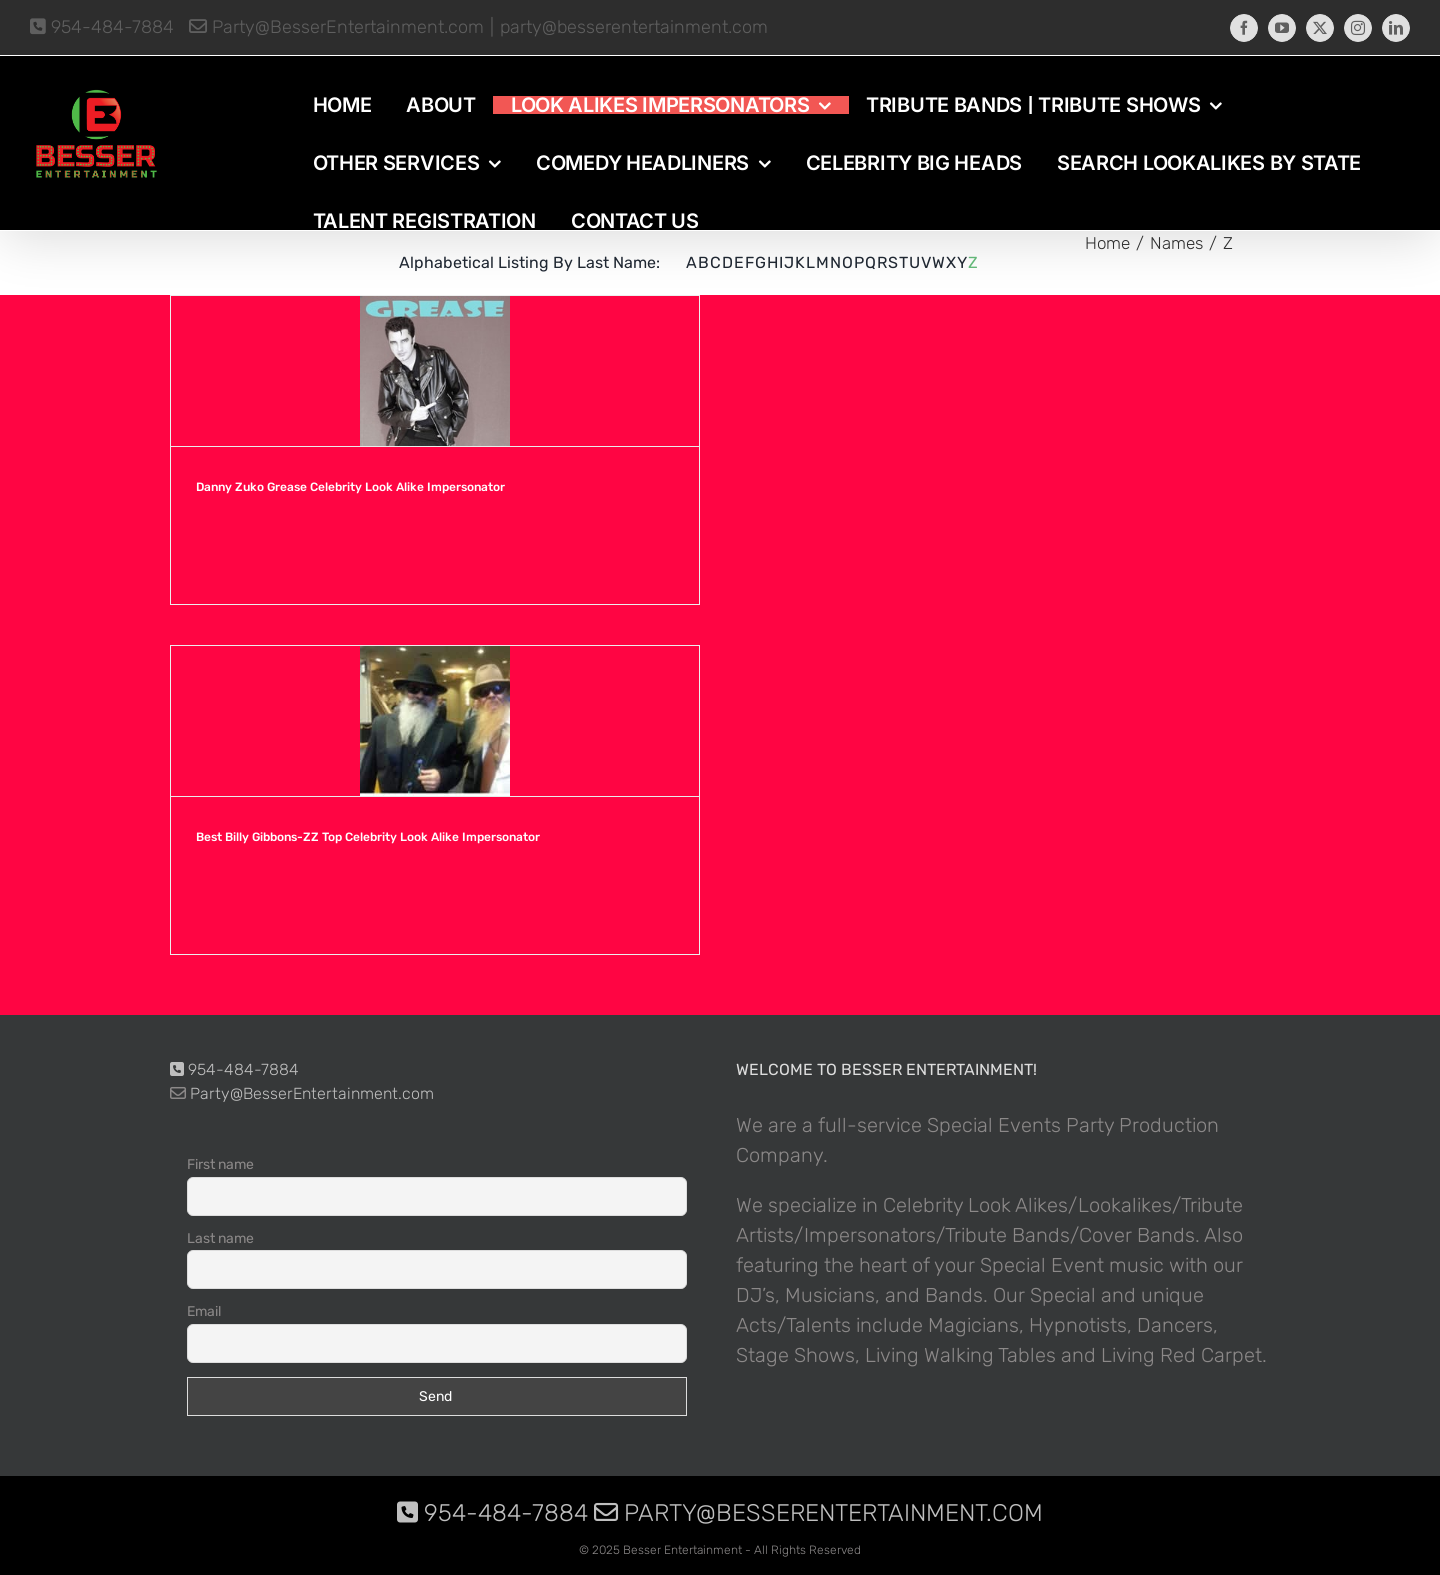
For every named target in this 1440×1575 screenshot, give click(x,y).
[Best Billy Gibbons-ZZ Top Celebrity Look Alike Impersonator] (435, 721)
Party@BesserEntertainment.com (336, 27)
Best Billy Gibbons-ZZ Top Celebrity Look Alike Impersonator (368, 837)
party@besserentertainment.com (634, 27)
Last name (220, 1238)
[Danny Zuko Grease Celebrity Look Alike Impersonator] (435, 371)
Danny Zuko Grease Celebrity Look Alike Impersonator (350, 487)
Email (204, 1311)
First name (220, 1164)
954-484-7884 (102, 27)
